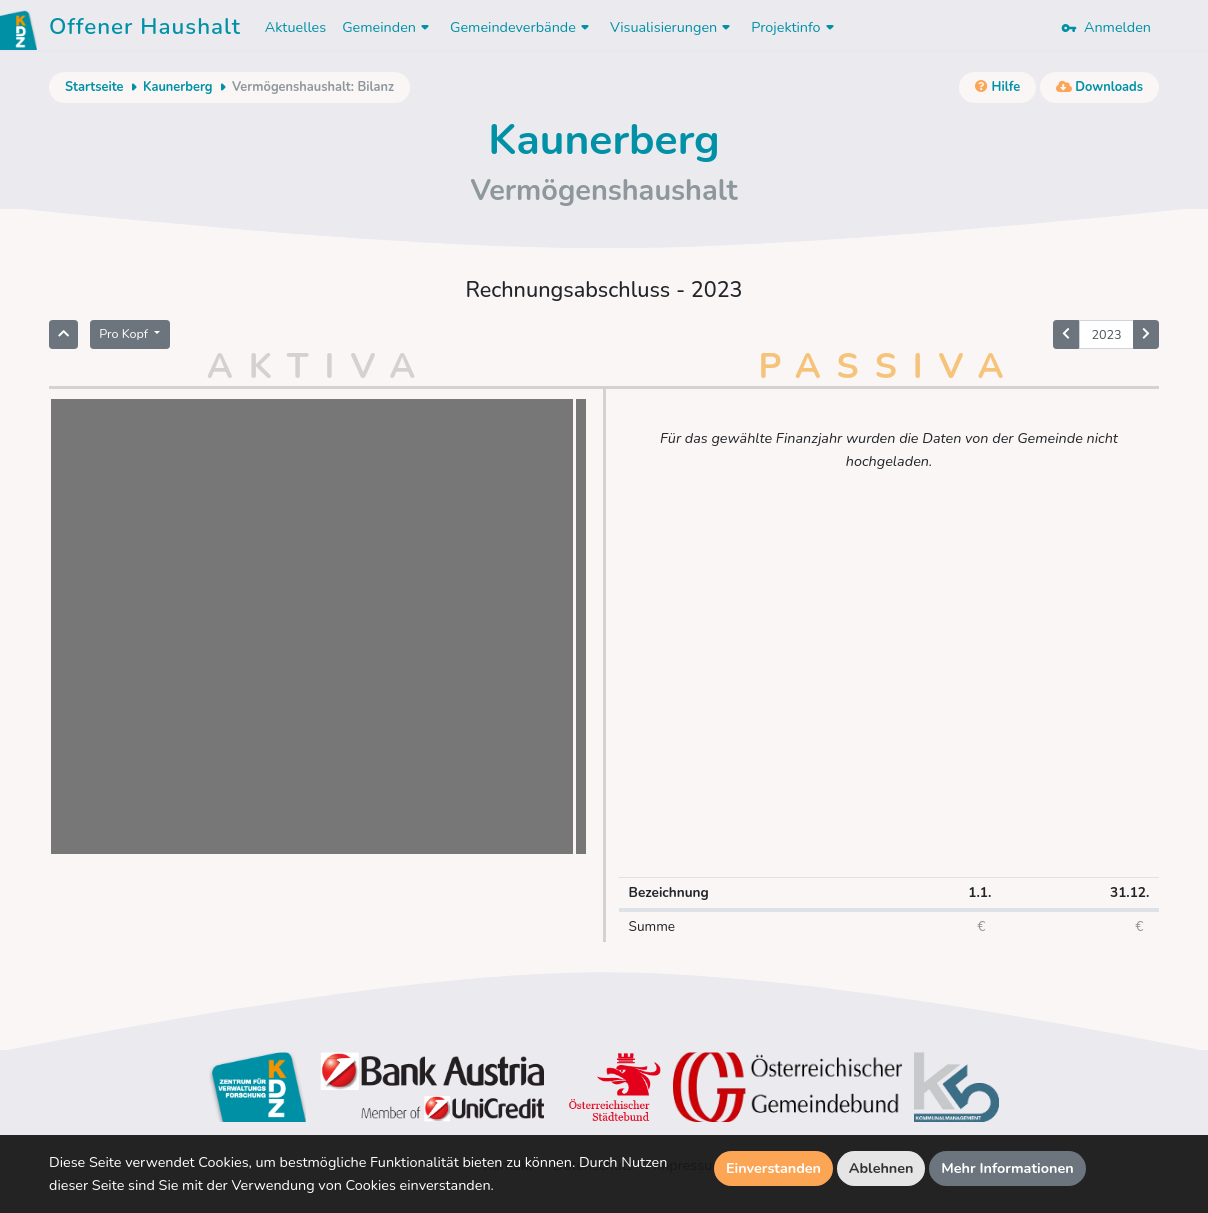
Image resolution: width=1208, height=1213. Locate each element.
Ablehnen (881, 1168)
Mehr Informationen (1007, 1168)
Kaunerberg (178, 87)
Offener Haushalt (145, 30)
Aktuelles (295, 27)
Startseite (94, 87)
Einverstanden (773, 1168)
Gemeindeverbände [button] (522, 27)
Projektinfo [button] (794, 27)
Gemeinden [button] (388, 27)
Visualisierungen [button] (672, 27)
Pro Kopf (125, 333)
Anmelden (1106, 27)
